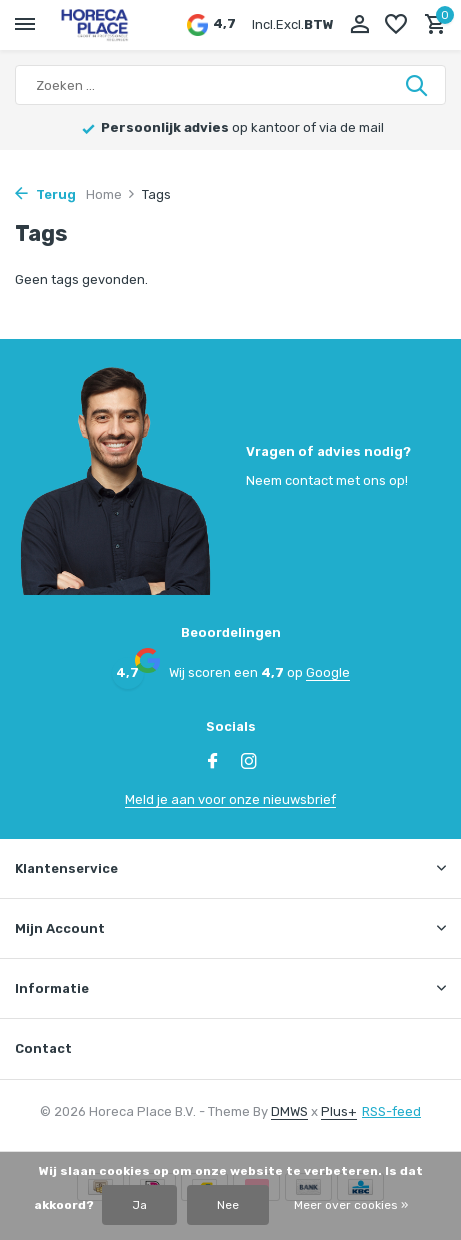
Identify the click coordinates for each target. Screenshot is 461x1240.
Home (111, 194)
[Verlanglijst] (396, 25)
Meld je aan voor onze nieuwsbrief (230, 799)
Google (328, 672)
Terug (45, 194)
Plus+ (339, 1111)
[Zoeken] (230, 85)
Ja (139, 1205)
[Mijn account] (359, 25)
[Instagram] (249, 763)
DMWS (289, 1111)
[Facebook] (213, 763)
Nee (228, 1205)
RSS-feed (391, 1111)
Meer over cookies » (351, 1205)
